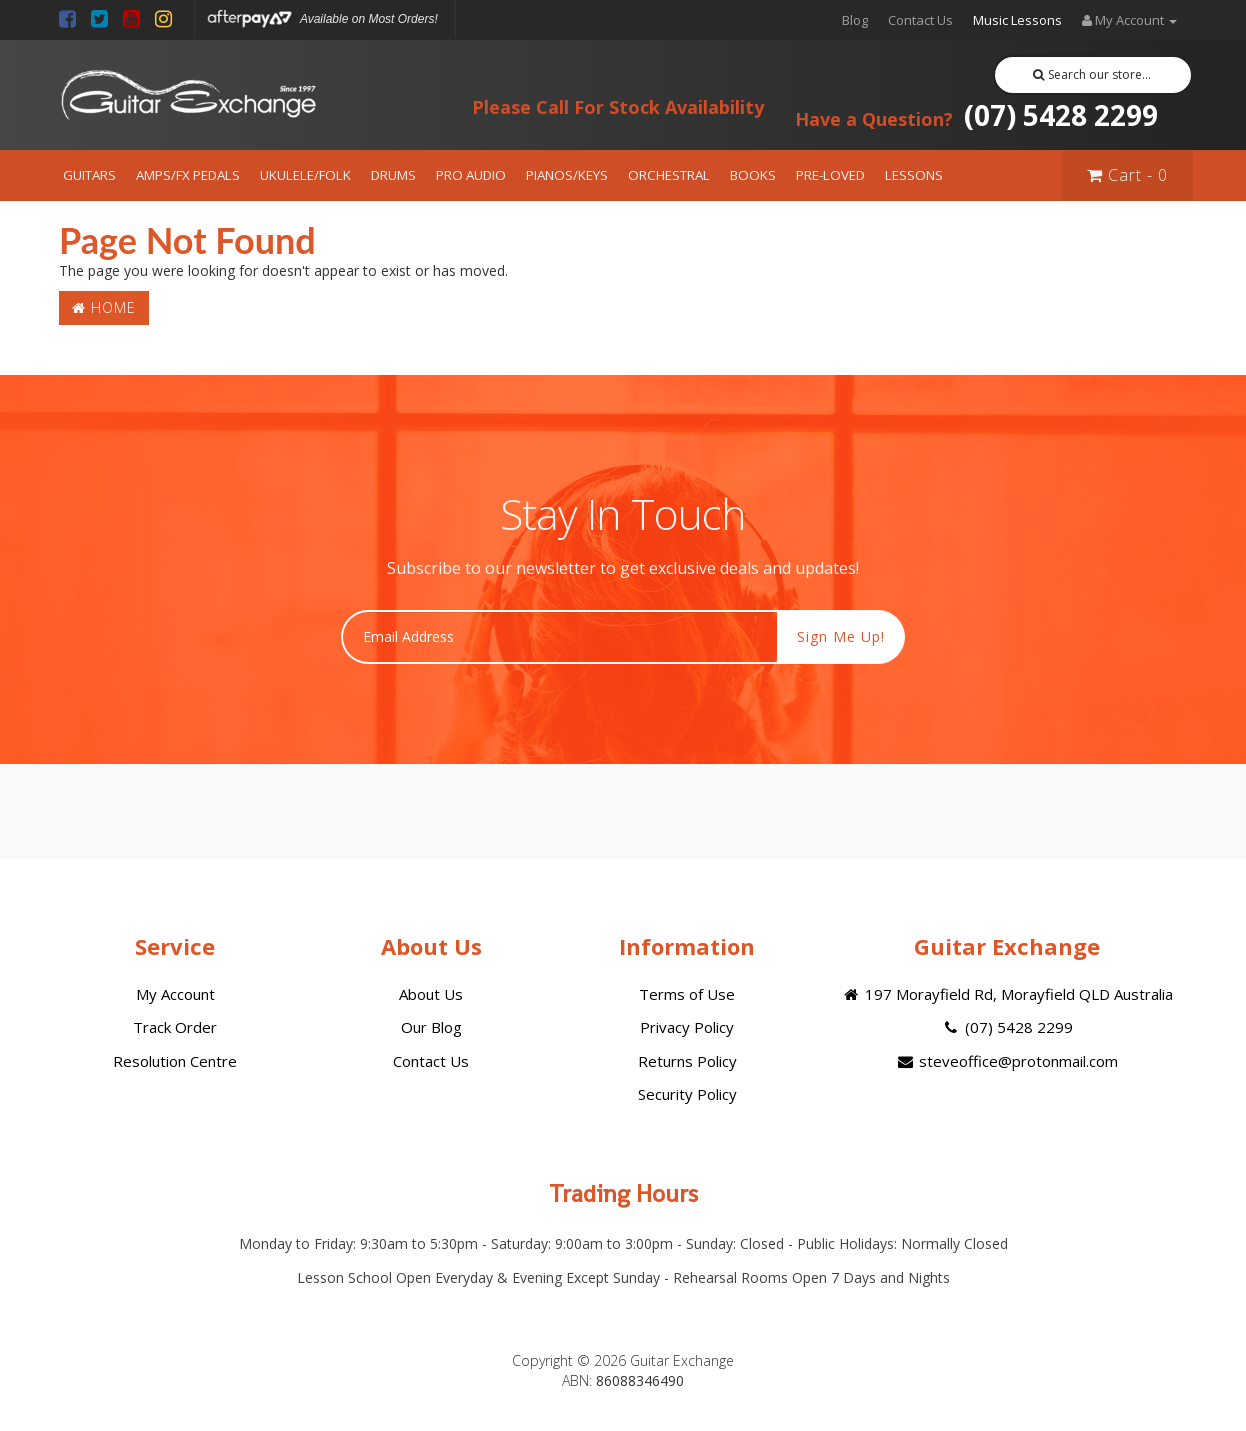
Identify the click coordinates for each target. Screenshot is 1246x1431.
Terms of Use (687, 994)
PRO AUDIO (471, 175)
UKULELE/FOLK (305, 175)
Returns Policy (687, 1061)
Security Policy (687, 1094)
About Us (431, 994)
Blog (855, 20)
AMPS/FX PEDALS (188, 175)
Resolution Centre (175, 1061)
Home (104, 307)
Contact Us (920, 20)
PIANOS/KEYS (567, 175)
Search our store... (1092, 74)
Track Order (175, 1027)
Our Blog (431, 1027)
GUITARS (89, 175)
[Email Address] (559, 637)
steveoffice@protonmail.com (1007, 1061)
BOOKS (753, 175)
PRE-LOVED (830, 175)
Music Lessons (1017, 20)
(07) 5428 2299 (976, 115)
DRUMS (393, 175)
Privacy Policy (687, 1027)
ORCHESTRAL (669, 175)
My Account (175, 994)
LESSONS (914, 175)
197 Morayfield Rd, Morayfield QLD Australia (1006, 994)
